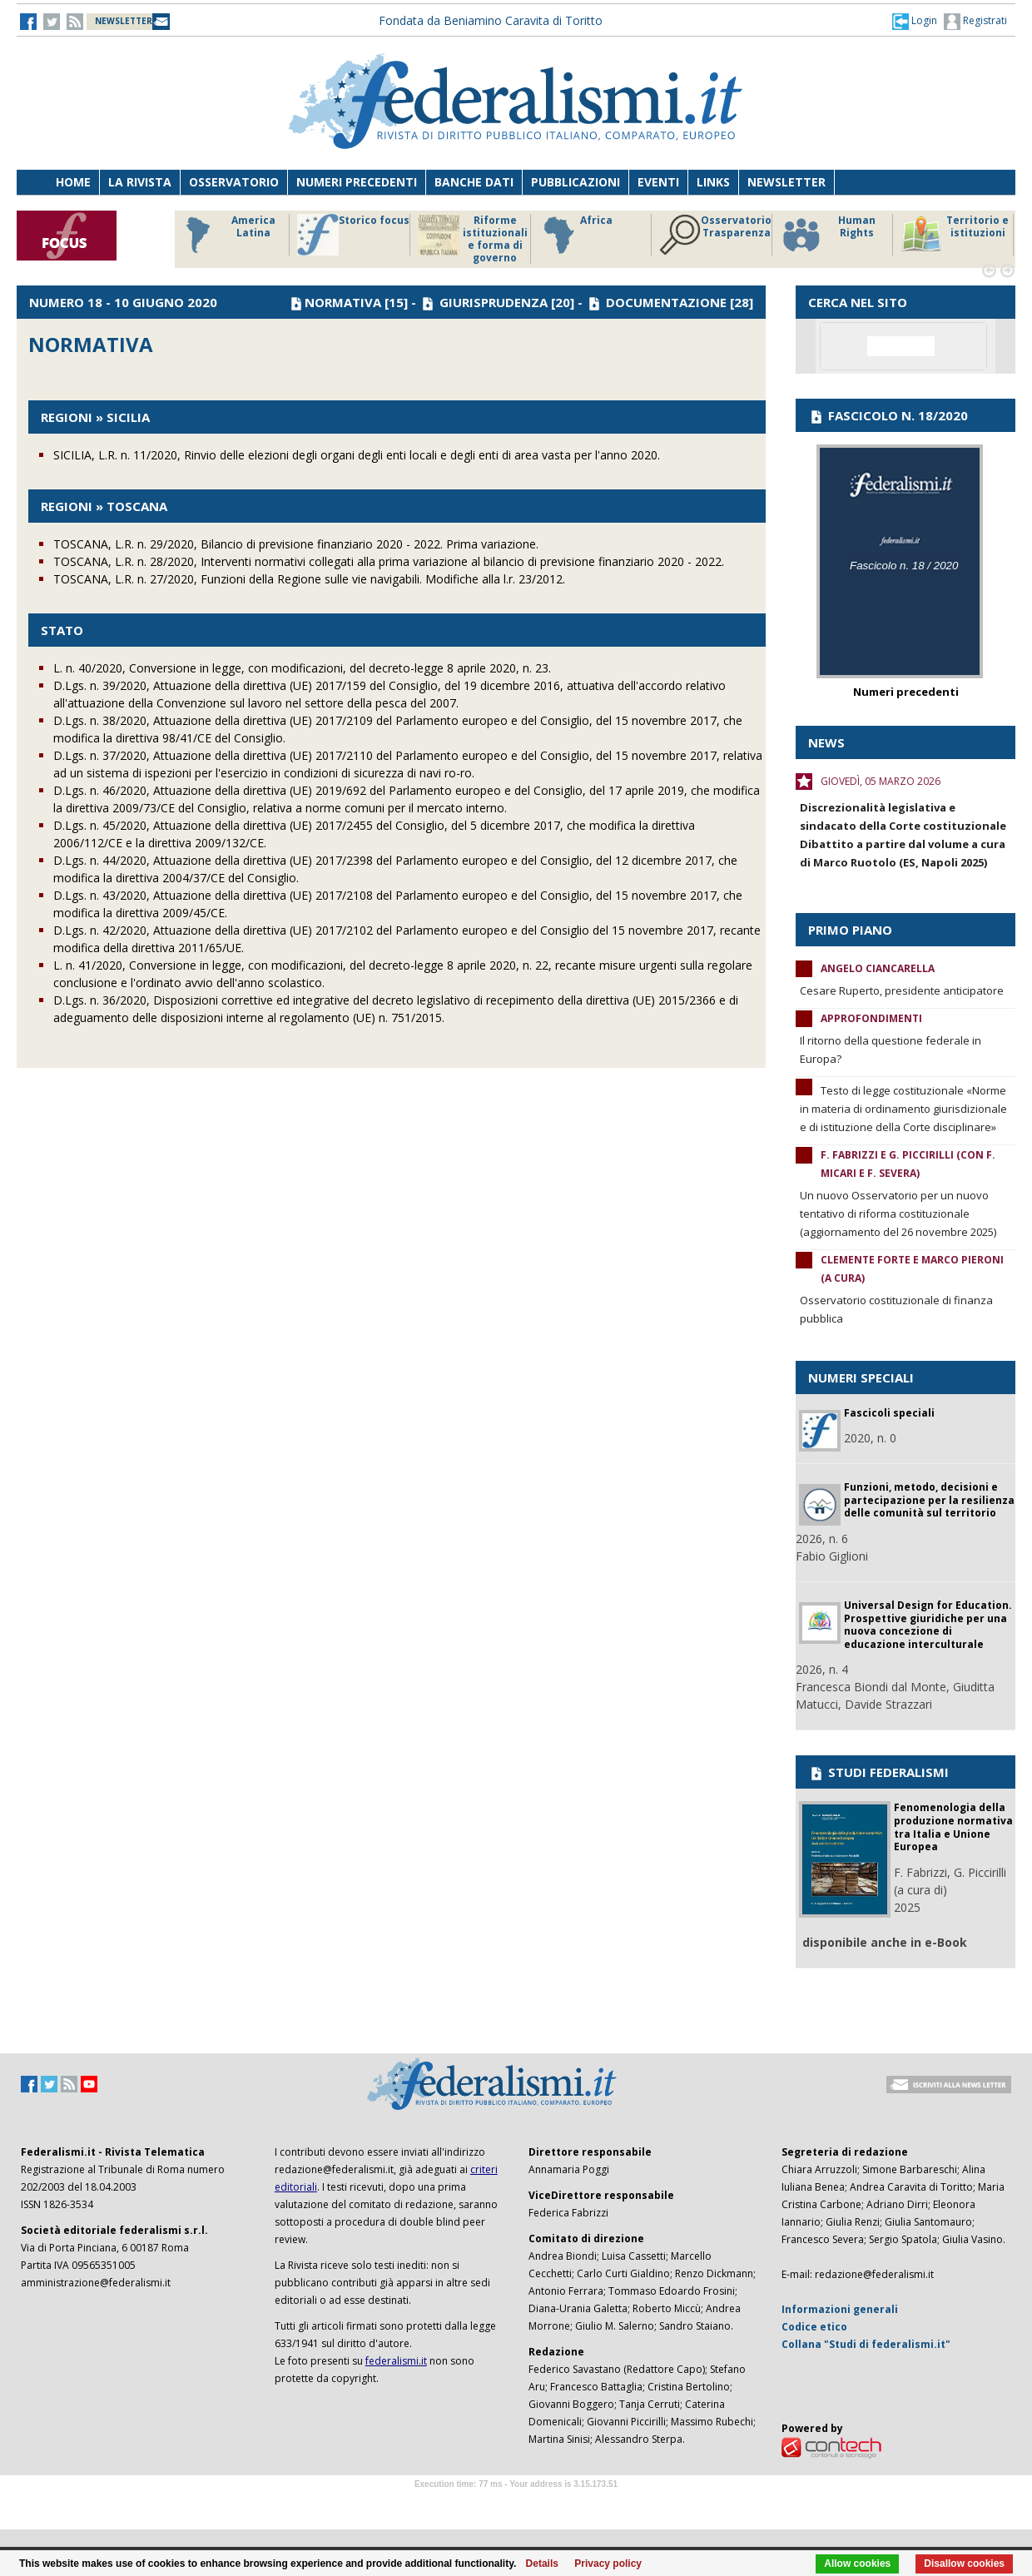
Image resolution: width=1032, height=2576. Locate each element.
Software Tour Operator (516, 2503)
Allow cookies (857, 2563)
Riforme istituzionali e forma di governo (473, 239)
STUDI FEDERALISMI (878, 1772)
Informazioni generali (839, 2309)
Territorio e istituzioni (955, 235)
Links (713, 182)
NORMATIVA (343, 302)
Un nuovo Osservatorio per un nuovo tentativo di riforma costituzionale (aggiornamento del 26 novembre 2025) (898, 1213)
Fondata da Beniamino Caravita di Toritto (491, 20)
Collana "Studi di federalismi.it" (865, 2344)
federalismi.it (396, 2361)
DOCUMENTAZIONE (666, 302)
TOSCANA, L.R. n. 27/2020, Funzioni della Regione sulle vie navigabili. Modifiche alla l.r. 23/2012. (309, 579)
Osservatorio (234, 182)
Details (542, 2563)
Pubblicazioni (575, 182)
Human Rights (828, 235)
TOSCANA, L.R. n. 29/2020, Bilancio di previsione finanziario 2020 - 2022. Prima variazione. (295, 544)
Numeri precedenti (356, 182)
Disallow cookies (964, 2563)
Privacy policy (608, 2563)
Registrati (975, 21)
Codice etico (814, 2327)
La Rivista (139, 182)
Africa (575, 235)
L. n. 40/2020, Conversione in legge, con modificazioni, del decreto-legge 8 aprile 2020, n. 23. (302, 668)
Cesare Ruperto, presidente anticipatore (902, 990)
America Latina (225, 235)
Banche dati (474, 182)
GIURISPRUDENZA (493, 302)
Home (73, 182)
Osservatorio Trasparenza (715, 235)
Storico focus (353, 235)
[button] (914, 20)
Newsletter (786, 182)
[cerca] (901, 346)
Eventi (658, 182)
